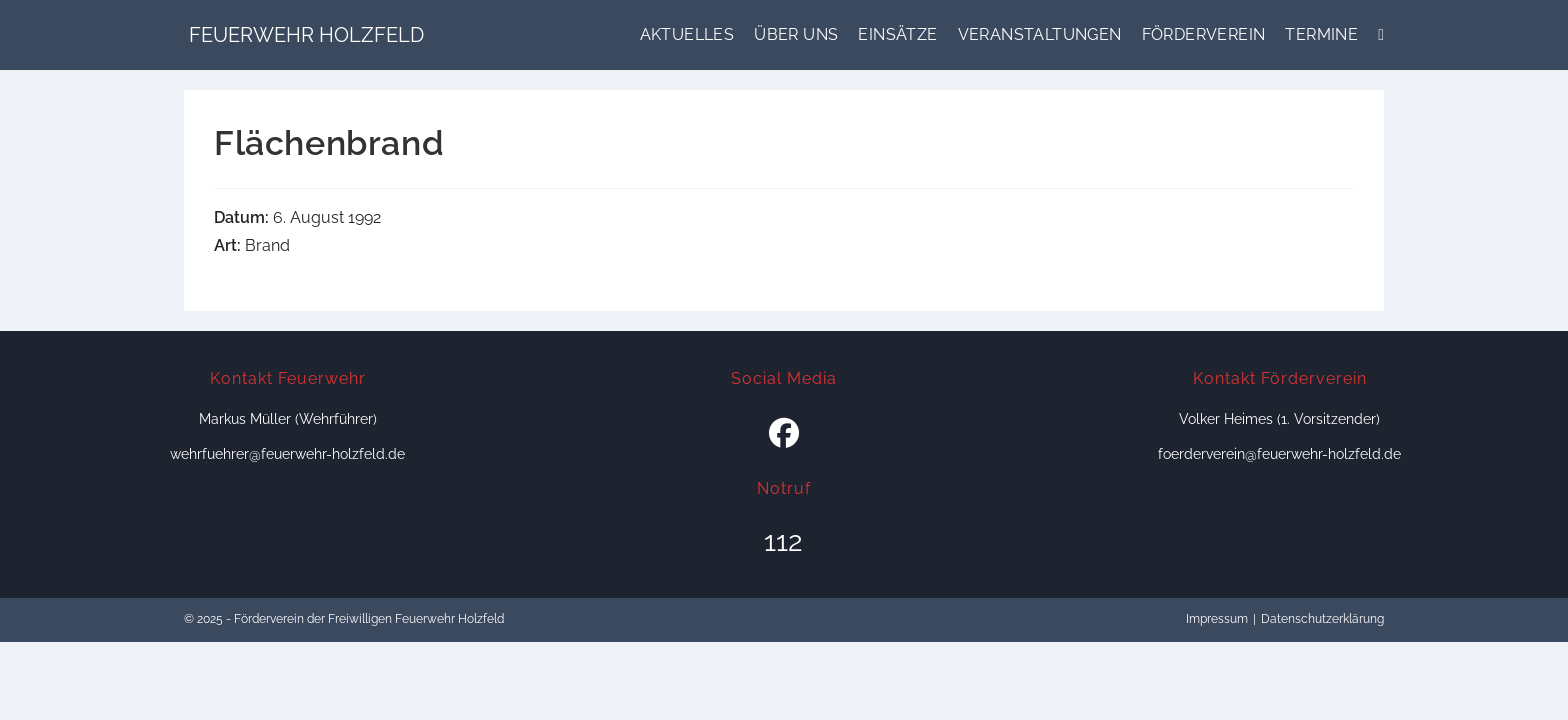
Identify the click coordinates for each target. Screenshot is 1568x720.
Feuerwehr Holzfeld (306, 35)
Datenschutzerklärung (1322, 619)
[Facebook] (784, 434)
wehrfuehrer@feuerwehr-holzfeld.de (287, 454)
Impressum (1217, 619)
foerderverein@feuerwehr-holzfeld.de (1279, 454)
